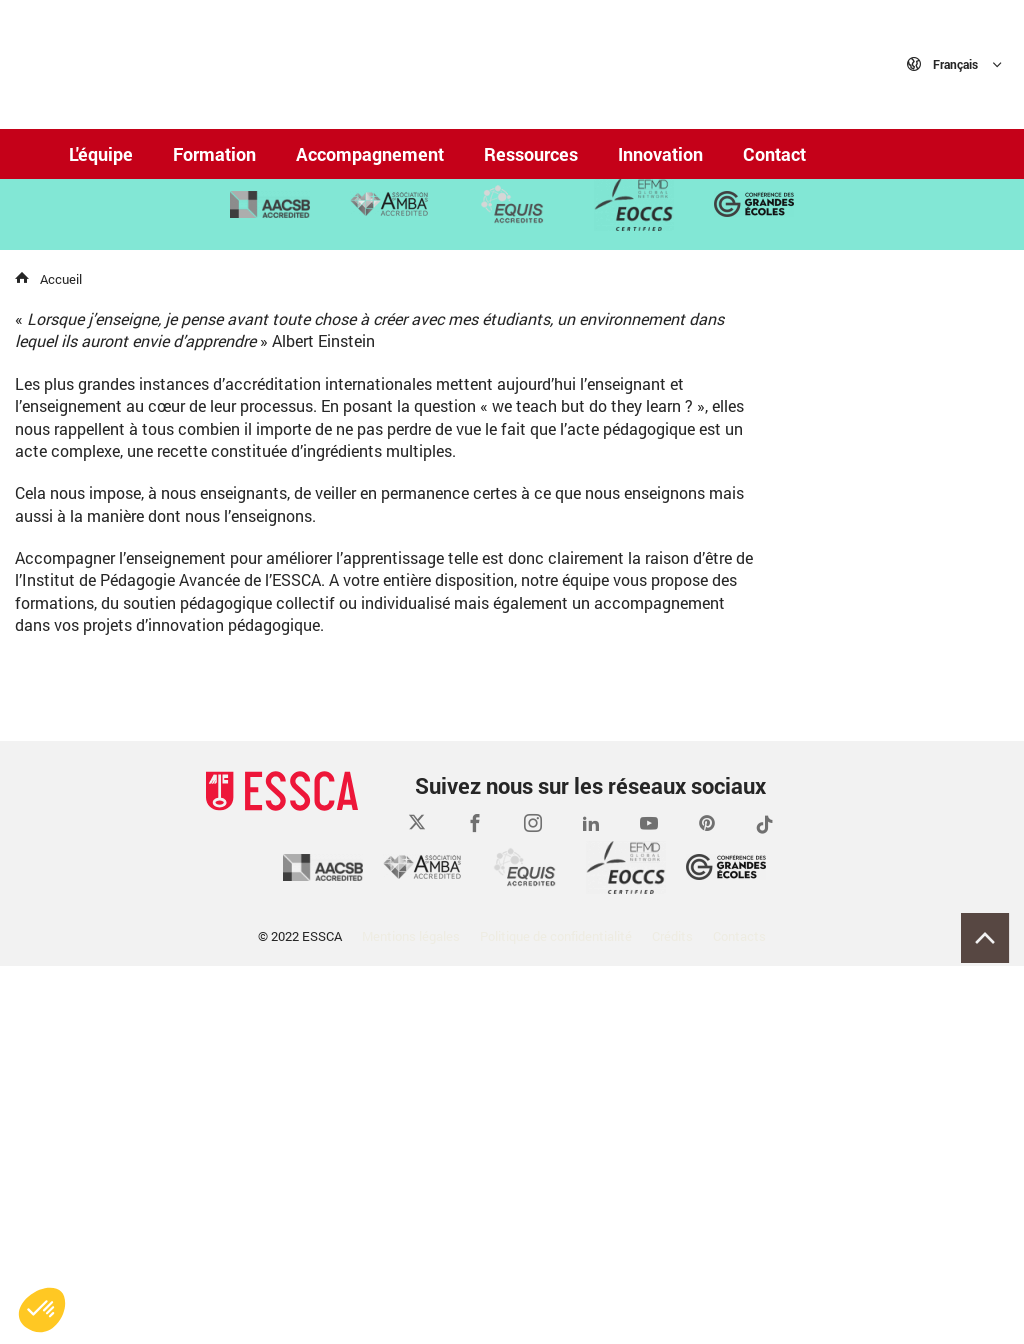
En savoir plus (136, 355)
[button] (42, 1310)
